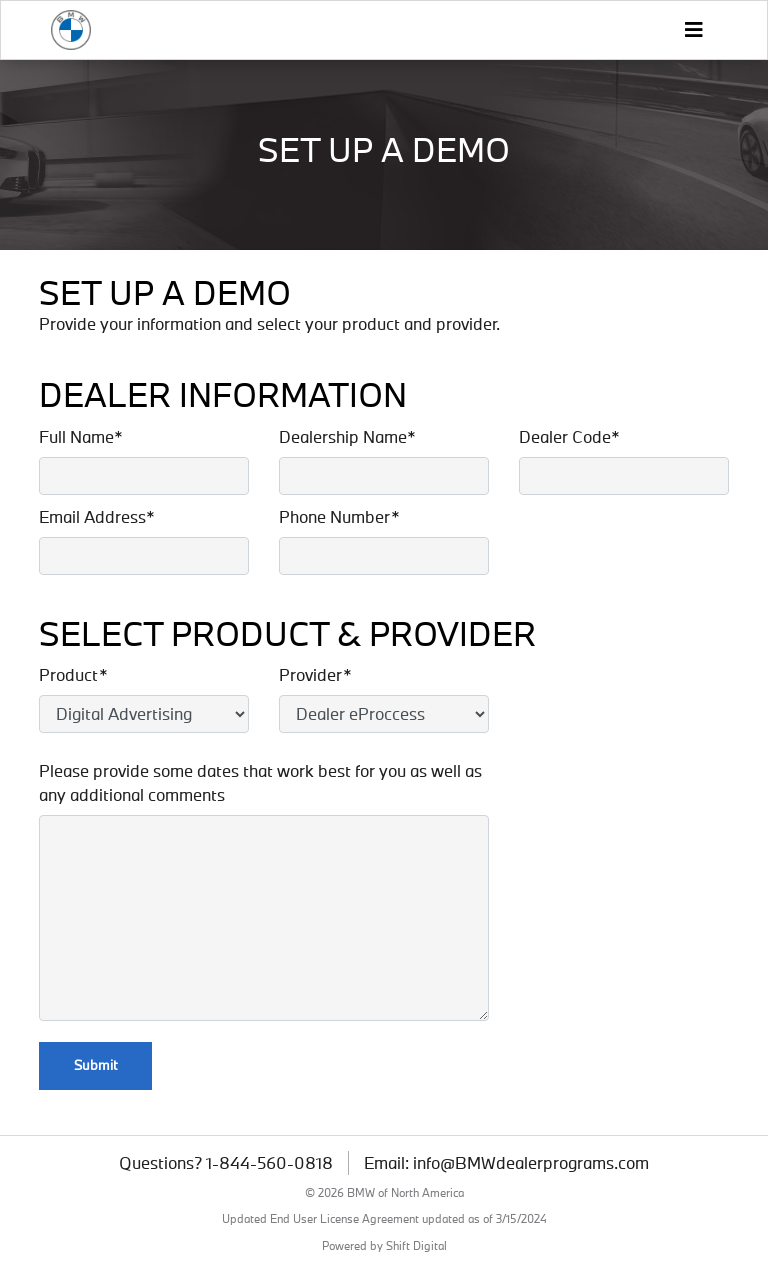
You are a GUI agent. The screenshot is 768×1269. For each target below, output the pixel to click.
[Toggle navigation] (693, 30)
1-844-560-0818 (269, 1163)
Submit (95, 1065)
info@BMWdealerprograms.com (531, 1163)
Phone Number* (339, 517)
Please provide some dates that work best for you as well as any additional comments (260, 783)
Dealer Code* (569, 437)
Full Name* (81, 437)
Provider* (315, 675)
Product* (73, 675)
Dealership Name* (347, 437)
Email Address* (97, 517)
